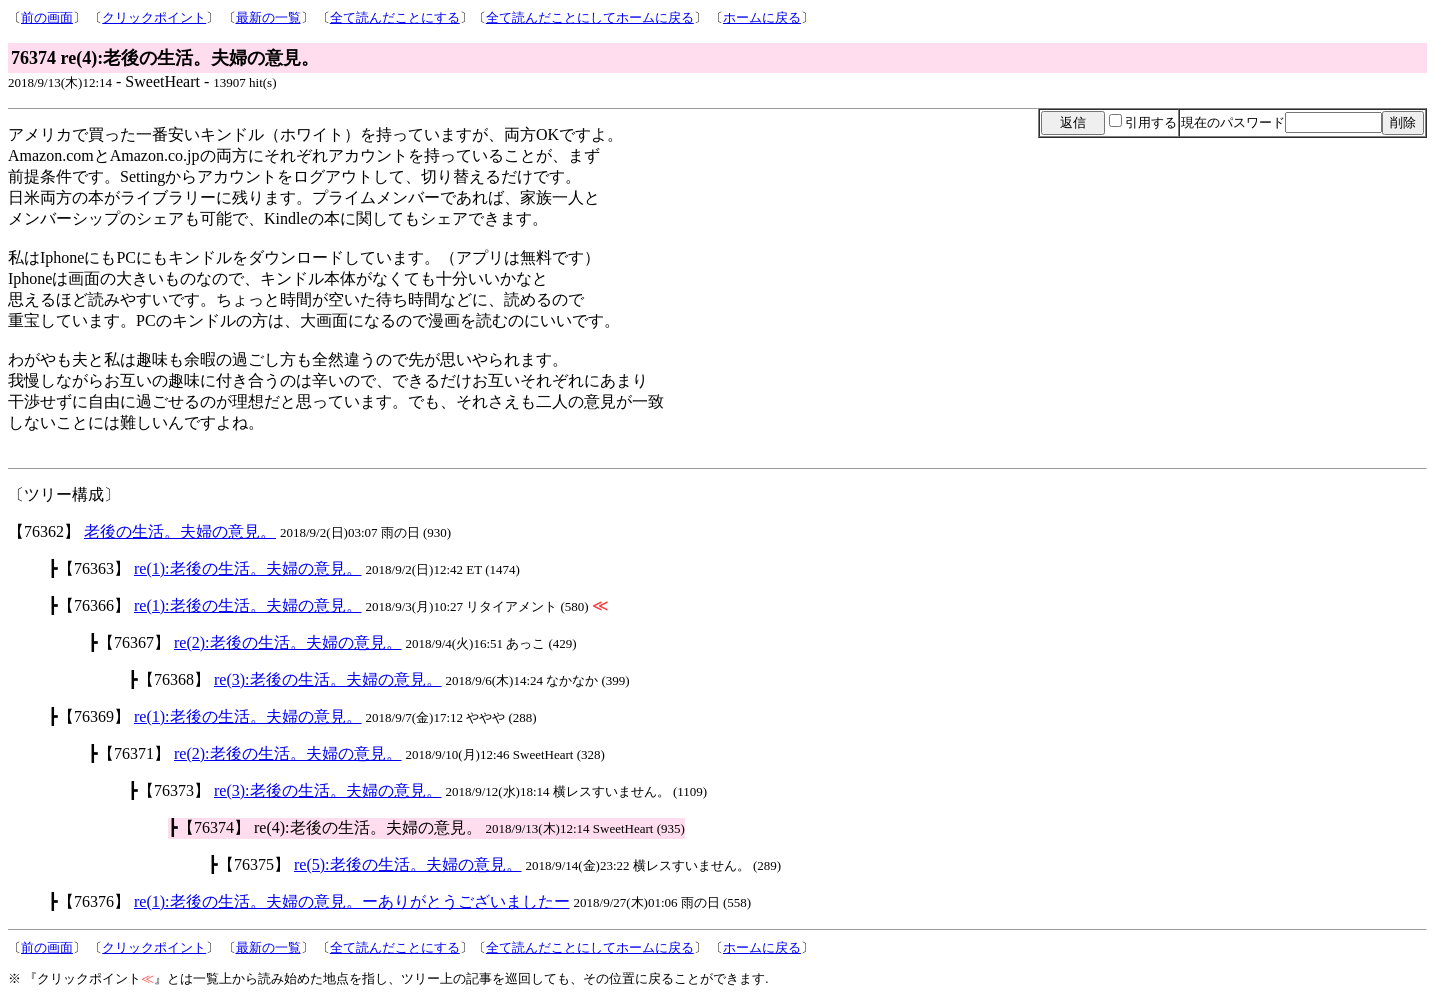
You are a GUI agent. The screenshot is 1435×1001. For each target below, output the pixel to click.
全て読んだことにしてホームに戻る (590, 17)
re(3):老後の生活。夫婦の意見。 (328, 679)
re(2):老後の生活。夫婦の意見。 (288, 642)
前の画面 (47, 17)
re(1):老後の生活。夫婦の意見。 (248, 568)
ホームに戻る (762, 17)
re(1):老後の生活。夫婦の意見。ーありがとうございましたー (352, 901)
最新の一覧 (268, 17)
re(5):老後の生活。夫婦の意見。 (408, 864)
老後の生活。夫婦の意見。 (180, 531)
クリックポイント (154, 17)
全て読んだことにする (395, 17)
